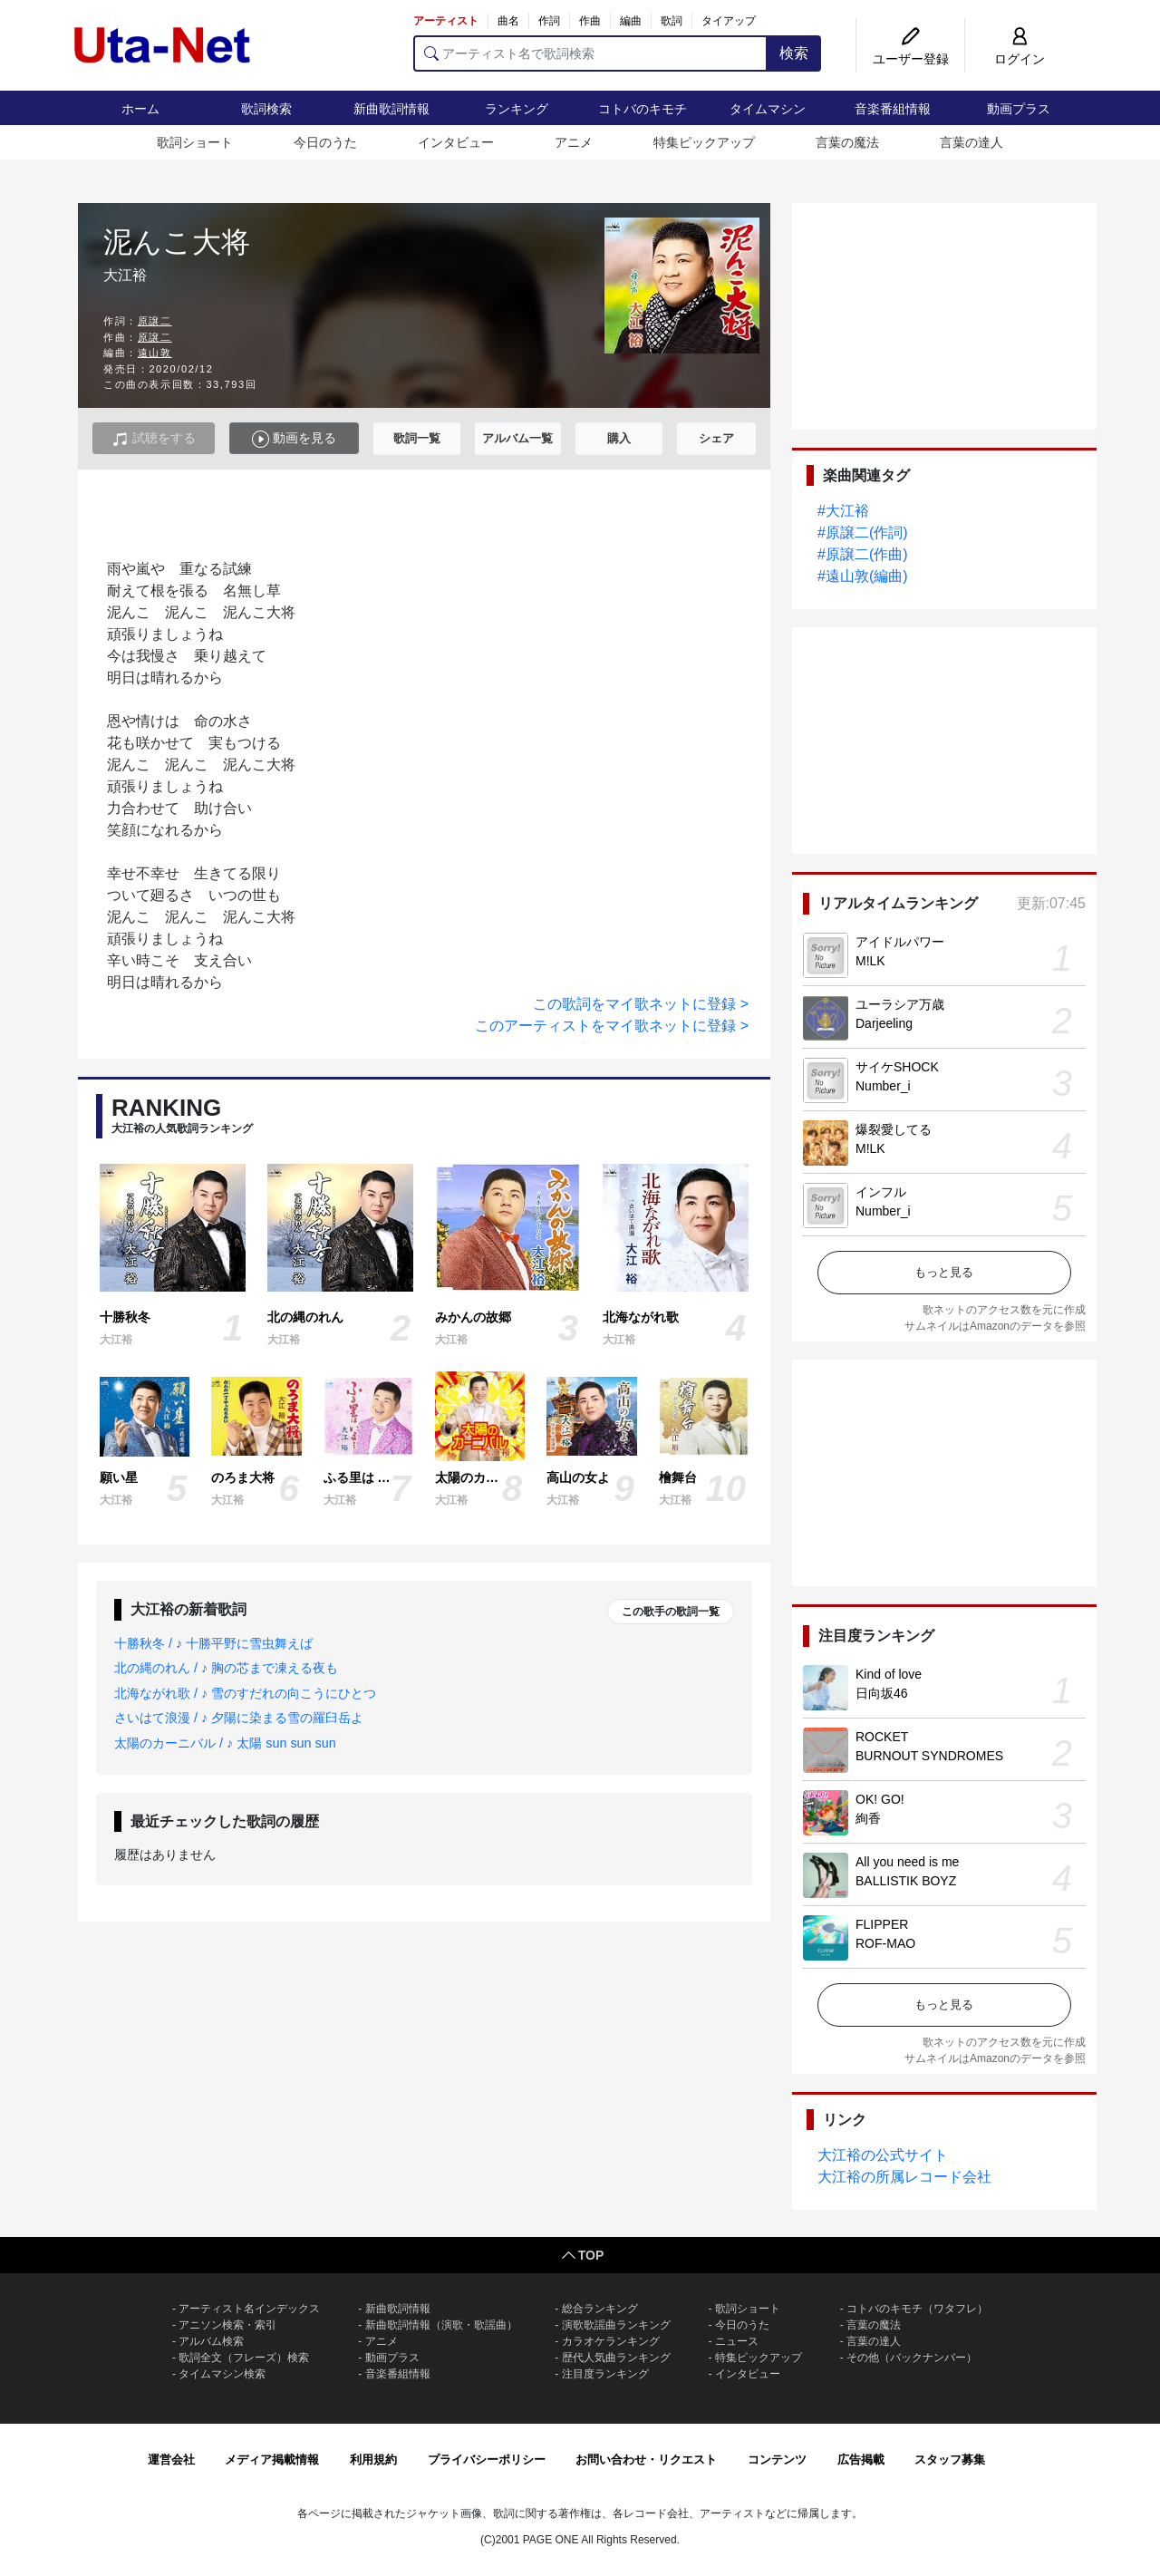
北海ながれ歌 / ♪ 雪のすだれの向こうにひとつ (245, 1693)
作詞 (549, 21)
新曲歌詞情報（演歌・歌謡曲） (441, 2325)
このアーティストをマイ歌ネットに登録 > (612, 1025)
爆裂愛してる (894, 1129)
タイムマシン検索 (222, 2374)
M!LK (870, 961)
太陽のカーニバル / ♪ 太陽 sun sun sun (225, 1743)
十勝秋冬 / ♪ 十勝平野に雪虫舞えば (213, 1643)
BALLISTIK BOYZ (906, 1881)
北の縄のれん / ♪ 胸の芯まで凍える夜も (226, 1668)
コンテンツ (777, 2459)
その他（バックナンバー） (911, 2357)
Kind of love (889, 1674)
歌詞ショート (195, 142)
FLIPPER (882, 1924)
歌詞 (671, 21)
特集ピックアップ (704, 142)
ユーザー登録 (911, 59)
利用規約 (373, 2459)
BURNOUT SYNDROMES (929, 1755)
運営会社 (171, 2459)
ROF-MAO (885, 1943)
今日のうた (325, 142)
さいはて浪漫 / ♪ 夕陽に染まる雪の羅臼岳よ (238, 1717)
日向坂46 (882, 1693)
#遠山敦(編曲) (862, 576)
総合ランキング (600, 2308)
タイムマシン (768, 109)
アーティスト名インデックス (249, 2308)
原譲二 (155, 320)
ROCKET (882, 1736)
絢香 (868, 1818)
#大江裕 (843, 510)
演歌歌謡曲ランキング (616, 2325)
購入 (619, 438)
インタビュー (456, 142)
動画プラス (1018, 109)
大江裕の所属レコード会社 (904, 2176)
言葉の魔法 (847, 142)
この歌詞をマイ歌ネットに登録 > (641, 1004)
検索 (793, 53)
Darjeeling (884, 1023)
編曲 (631, 21)
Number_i (883, 1086)
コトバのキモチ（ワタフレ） (917, 2308)
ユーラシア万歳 (900, 1004)
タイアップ (728, 21)
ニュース (737, 2341)
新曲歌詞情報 (391, 109)
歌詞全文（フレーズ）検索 (244, 2357)
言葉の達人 (971, 142)
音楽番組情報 (893, 109)
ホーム (140, 109)
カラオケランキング (611, 2341)
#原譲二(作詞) (862, 532)
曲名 (508, 21)
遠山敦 (155, 352)
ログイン (1019, 59)
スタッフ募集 (949, 2459)
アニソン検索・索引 (227, 2325)
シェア (716, 438)
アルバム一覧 (517, 438)
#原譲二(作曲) (862, 554)
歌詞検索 (266, 109)
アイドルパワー (900, 942)
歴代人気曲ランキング (616, 2357)
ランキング (516, 109)
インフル (881, 1192)
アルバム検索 (211, 2341)
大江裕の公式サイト (882, 2155)
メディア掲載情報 (272, 2459)
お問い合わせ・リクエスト (646, 2459)
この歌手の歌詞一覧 (671, 1611)
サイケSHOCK (897, 1067)
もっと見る (943, 1272)
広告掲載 (860, 2459)
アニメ (574, 142)
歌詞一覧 (416, 438)
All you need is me (907, 1862)
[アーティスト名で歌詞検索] (590, 53)
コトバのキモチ (642, 109)
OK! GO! (880, 1799)
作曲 (590, 21)
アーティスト (445, 21)
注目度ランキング (605, 2374)
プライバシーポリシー (487, 2459)
